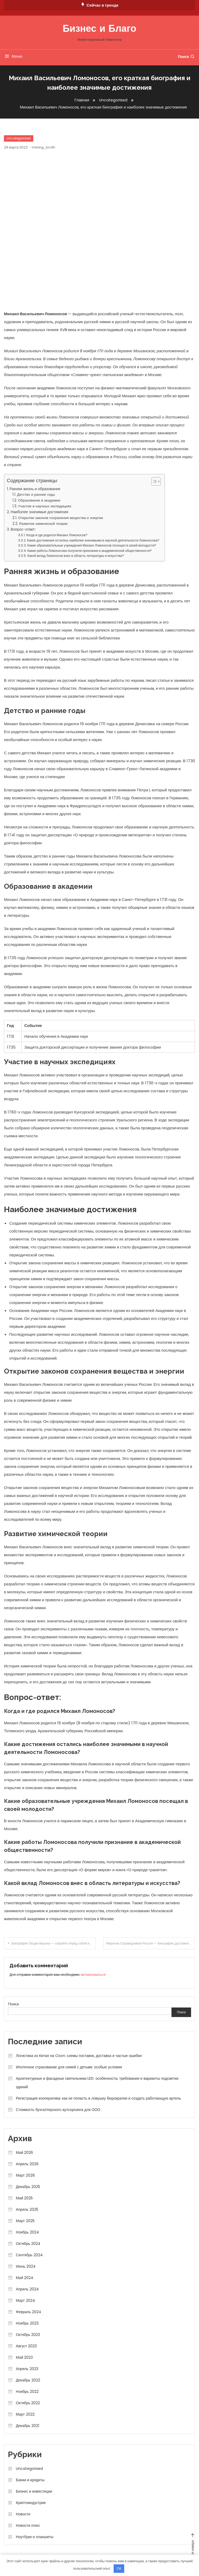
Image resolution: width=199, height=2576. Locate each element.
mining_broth (43, 147)
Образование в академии (39, 500)
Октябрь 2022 (28, 2403)
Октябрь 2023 (28, 2334)
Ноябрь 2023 (27, 2323)
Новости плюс (28, 2525)
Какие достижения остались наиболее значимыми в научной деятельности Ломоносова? (93, 540)
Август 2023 (26, 2346)
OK (119, 2568)
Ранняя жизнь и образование (35, 488)
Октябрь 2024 (28, 2243)
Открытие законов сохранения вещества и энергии (60, 517)
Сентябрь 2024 (29, 2255)
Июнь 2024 (26, 2266)
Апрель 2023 (27, 2368)
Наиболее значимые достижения (39, 512)
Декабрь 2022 (28, 2380)
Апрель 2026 (27, 2164)
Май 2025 (24, 2198)
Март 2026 (25, 2175)
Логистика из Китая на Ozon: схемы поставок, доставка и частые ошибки (79, 2055)
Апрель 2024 (27, 2289)
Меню (13, 56)
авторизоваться (93, 1974)
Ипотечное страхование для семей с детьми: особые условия (69, 2067)
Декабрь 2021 (27, 2425)
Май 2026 (24, 2152)
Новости (23, 2514)
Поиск (186, 56)
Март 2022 (25, 2414)
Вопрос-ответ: (23, 529)
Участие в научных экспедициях (44, 506)
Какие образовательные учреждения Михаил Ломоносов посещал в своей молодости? (91, 545)
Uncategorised (19, 138)
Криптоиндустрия (31, 2502)
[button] (153, 481)
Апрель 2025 (27, 2209)
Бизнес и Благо (99, 29)
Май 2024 (24, 2277)
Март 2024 (25, 2300)
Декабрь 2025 (28, 2186)
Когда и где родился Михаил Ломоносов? (56, 535)
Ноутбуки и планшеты (34, 2536)
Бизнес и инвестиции (34, 2491)
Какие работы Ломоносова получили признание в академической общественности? (89, 550)
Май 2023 (24, 2357)
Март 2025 (25, 2220)
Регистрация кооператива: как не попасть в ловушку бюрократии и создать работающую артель (98, 2098)
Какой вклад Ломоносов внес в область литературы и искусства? (75, 555)
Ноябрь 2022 (27, 2391)
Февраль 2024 (28, 2312)
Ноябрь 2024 (27, 2232)
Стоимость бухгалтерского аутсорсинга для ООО (58, 2109)
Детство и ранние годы (36, 494)
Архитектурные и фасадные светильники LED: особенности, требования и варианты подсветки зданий (97, 2083)
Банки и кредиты (30, 2480)
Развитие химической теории (43, 523)
